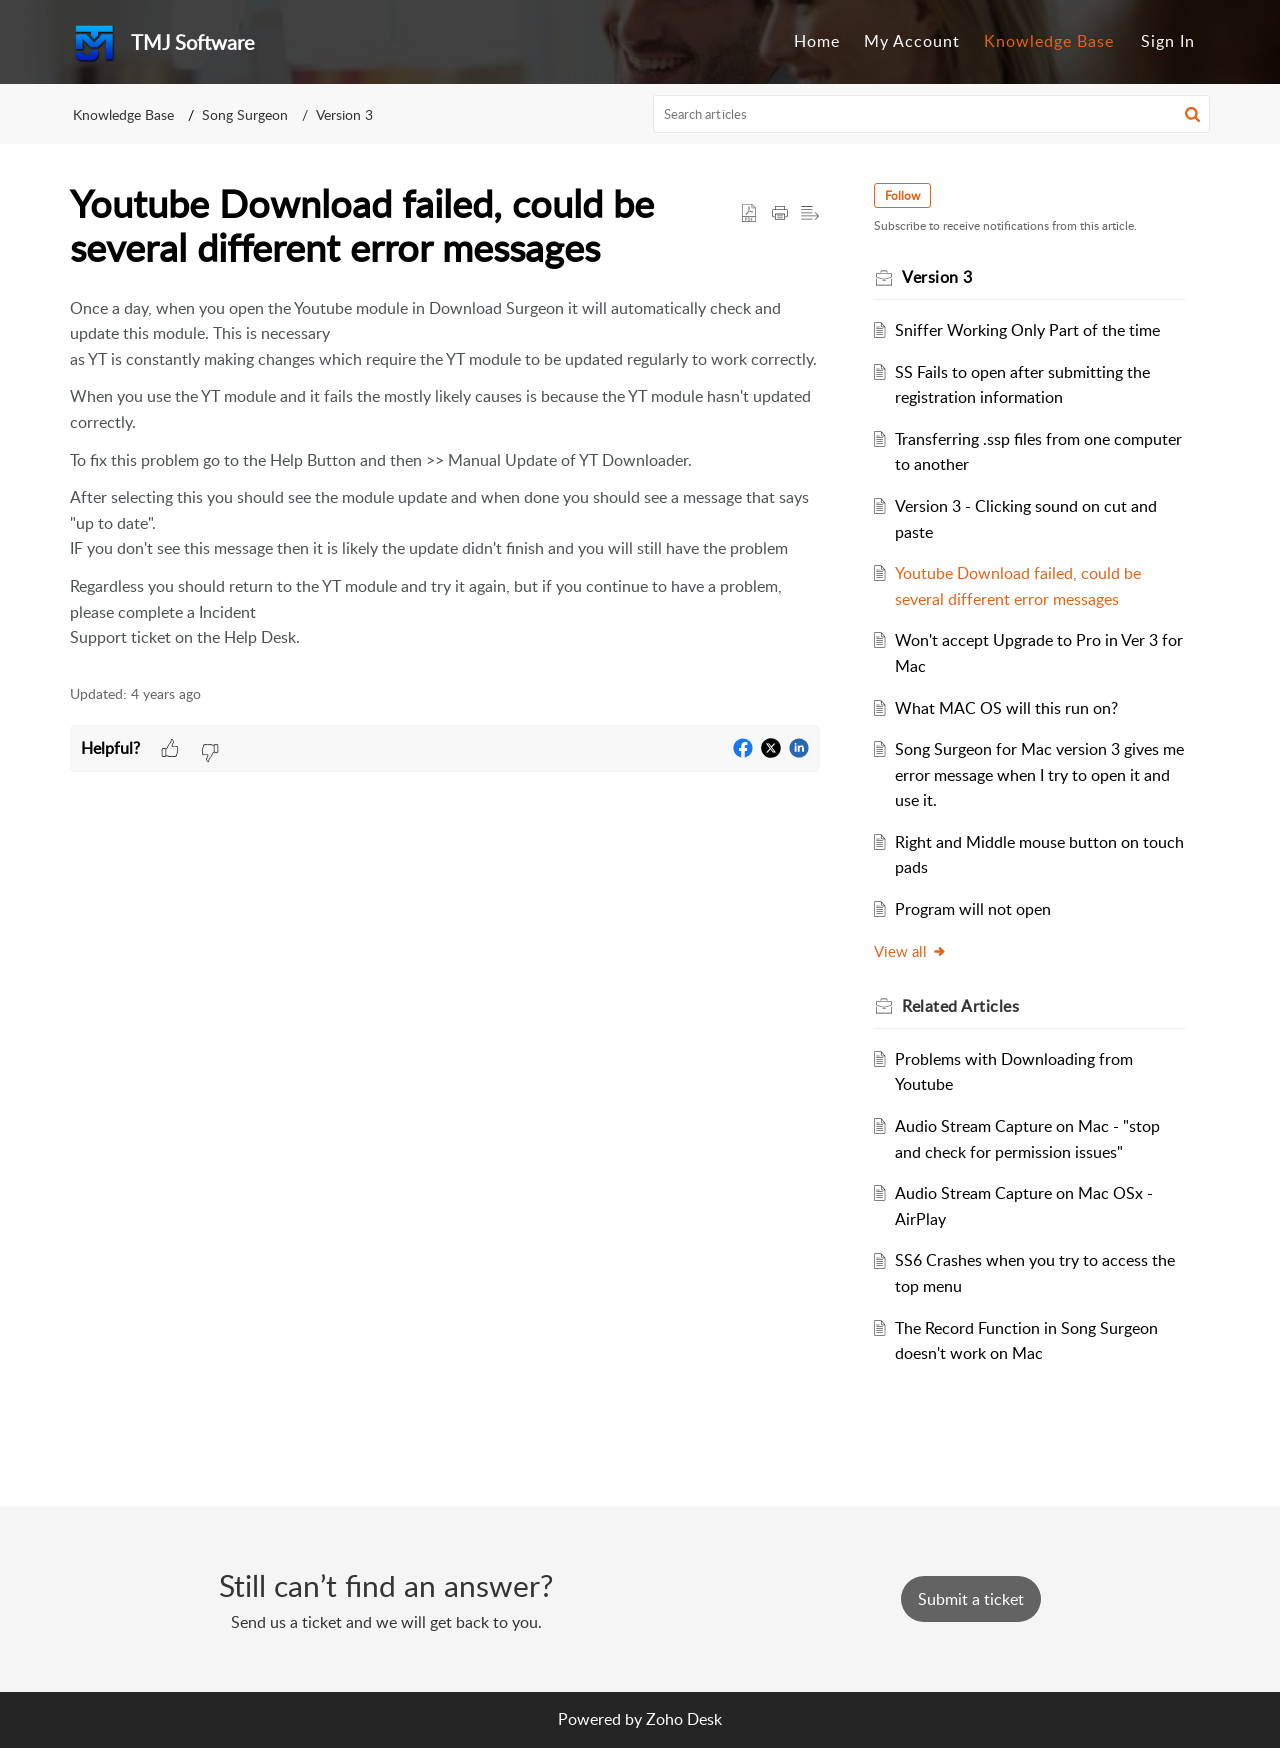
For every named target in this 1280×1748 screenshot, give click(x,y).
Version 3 (344, 114)
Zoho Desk (684, 1719)
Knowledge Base (1049, 41)
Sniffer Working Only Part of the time (1037, 330)
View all (920, 951)
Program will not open (983, 909)
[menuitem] (817, 42)
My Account (912, 41)
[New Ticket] (971, 1599)
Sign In (1168, 41)
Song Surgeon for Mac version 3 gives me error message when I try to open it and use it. (1040, 774)
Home (817, 41)
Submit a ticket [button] (971, 1599)
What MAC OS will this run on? (1016, 708)
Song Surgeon (245, 114)
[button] (1192, 114)
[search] (932, 114)
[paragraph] (445, 473)
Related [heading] (970, 1006)
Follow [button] (912, 195)
